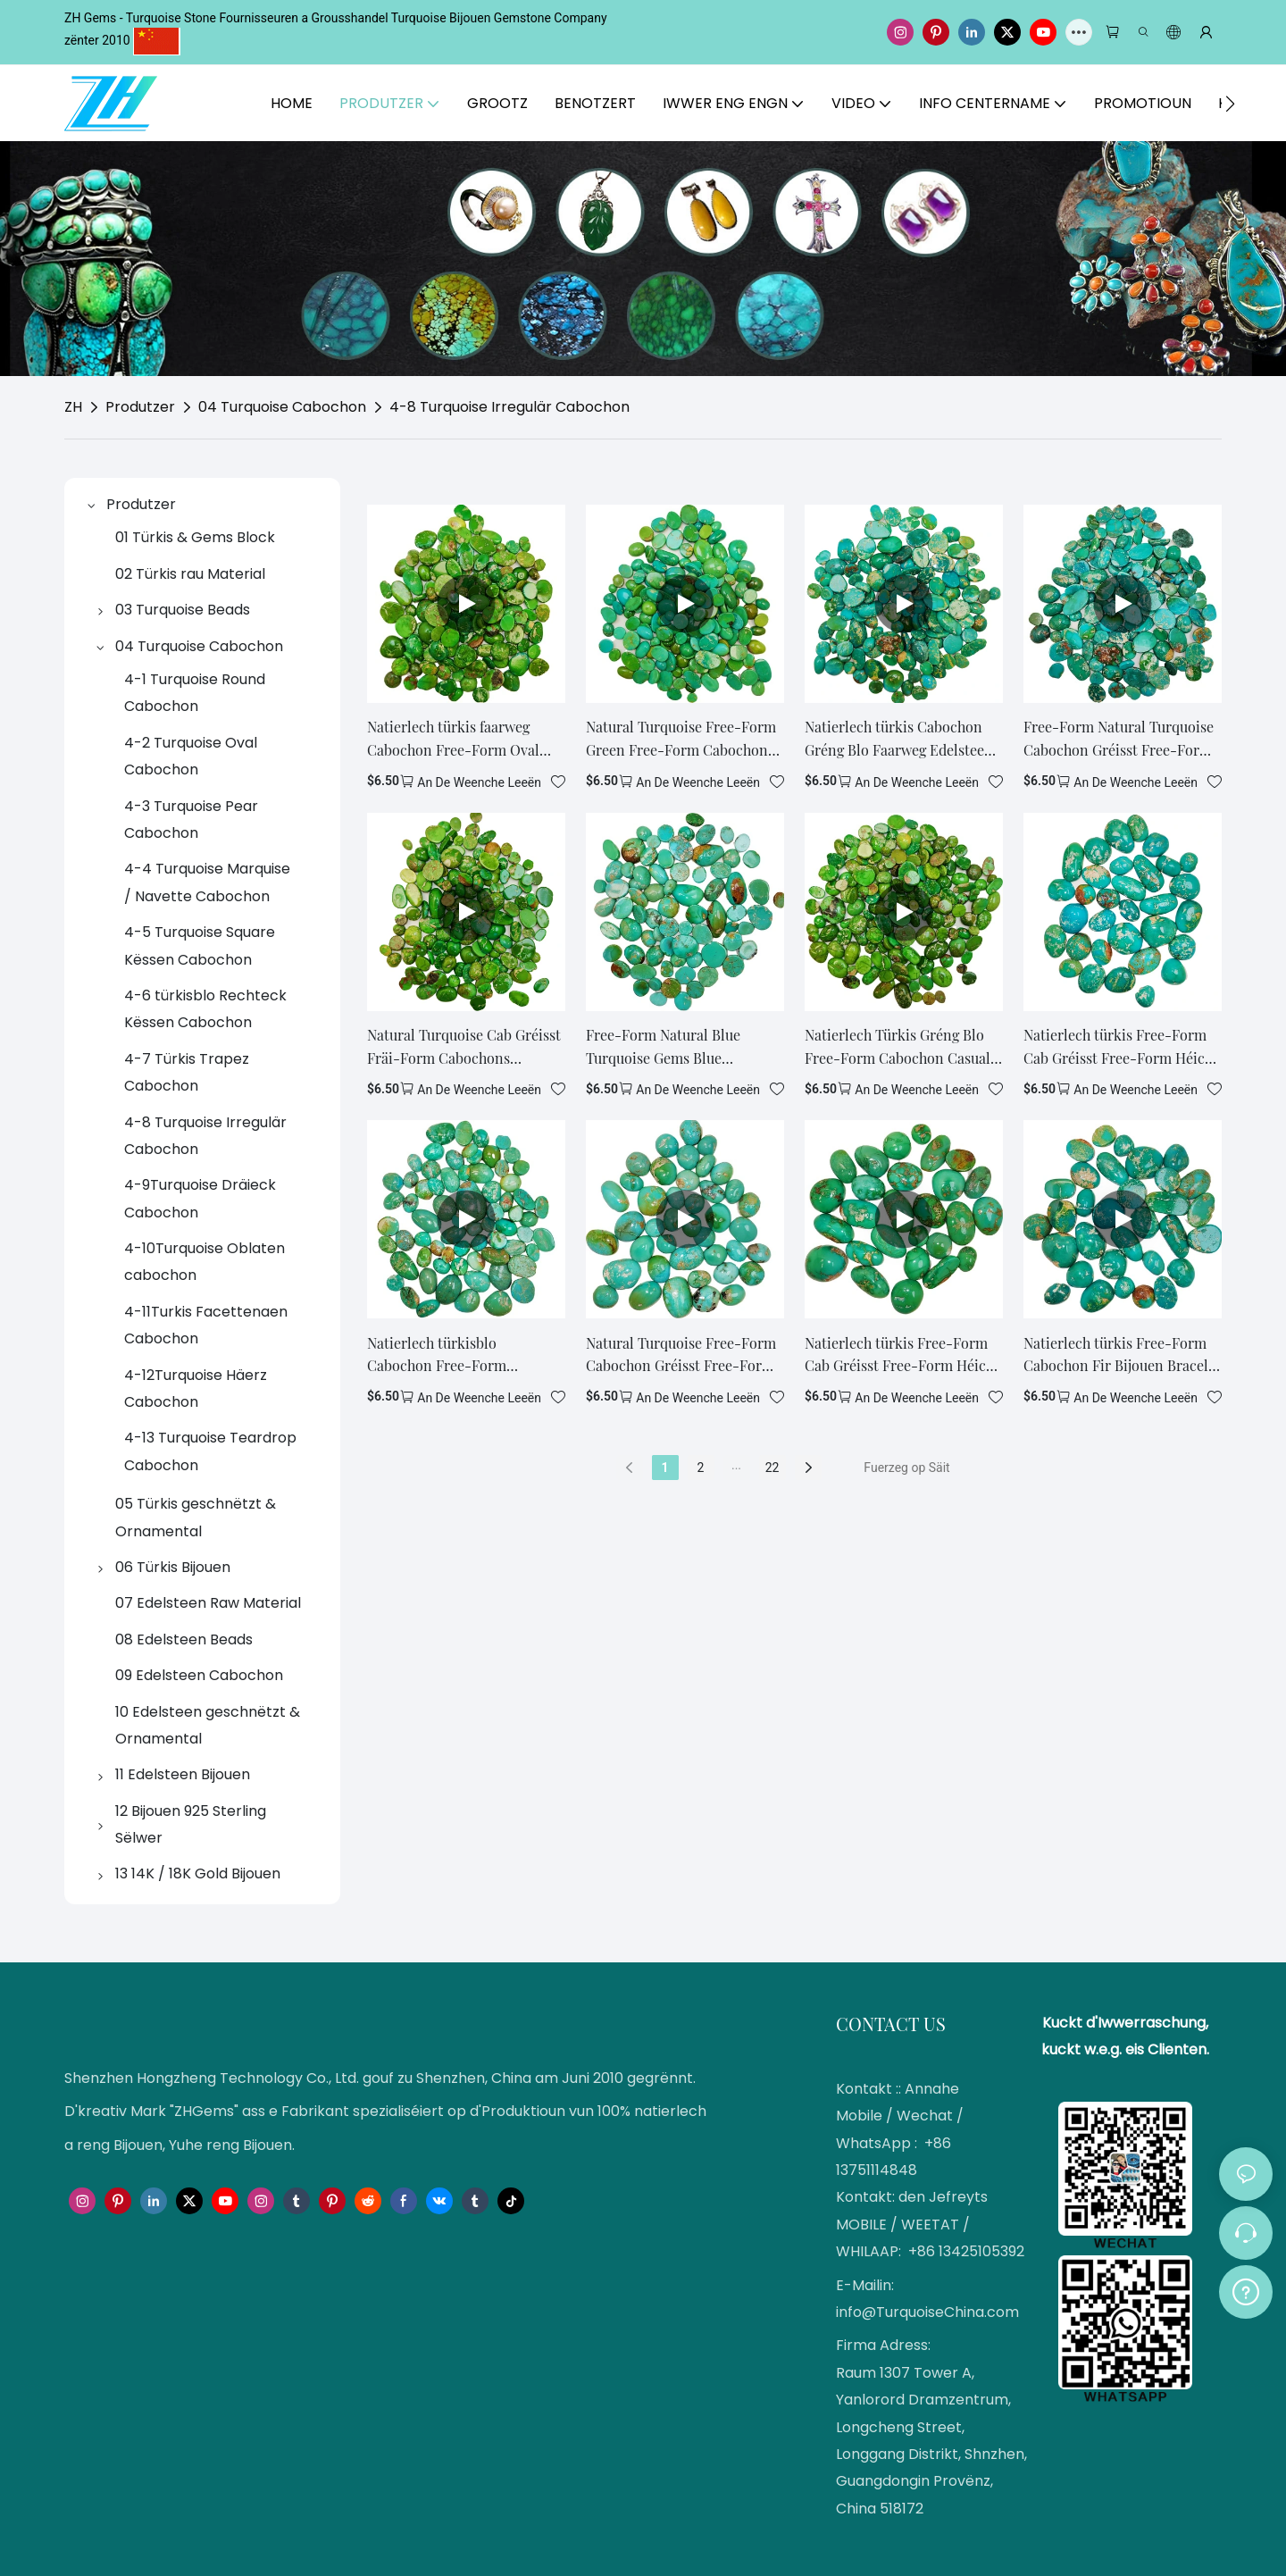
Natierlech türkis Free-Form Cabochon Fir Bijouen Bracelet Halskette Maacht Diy (1122, 1355)
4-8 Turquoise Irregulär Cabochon (509, 407)
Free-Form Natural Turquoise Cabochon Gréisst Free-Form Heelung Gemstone (1118, 739)
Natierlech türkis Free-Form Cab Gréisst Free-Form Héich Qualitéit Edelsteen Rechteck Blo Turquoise (899, 1355)
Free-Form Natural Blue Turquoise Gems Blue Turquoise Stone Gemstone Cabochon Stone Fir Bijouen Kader (676, 1047)
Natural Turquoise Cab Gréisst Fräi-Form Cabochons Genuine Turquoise (464, 1047)
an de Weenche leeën (479, 782)
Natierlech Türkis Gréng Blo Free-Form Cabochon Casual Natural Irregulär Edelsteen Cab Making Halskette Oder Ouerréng (897, 1047)
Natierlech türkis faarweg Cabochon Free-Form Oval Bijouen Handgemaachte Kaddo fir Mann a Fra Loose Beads (455, 739)
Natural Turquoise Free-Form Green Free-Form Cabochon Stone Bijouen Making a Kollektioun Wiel (681, 739)
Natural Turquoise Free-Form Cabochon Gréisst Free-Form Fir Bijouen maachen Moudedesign (681, 1355)
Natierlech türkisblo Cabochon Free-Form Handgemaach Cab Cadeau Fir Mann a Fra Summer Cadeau (463, 1355)
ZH (73, 407)
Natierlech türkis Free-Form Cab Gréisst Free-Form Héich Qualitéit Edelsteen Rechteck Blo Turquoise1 (1118, 1047)
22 (772, 1467)
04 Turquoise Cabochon (282, 407)
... (736, 1465)
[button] (1230, 104)
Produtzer (140, 407)
